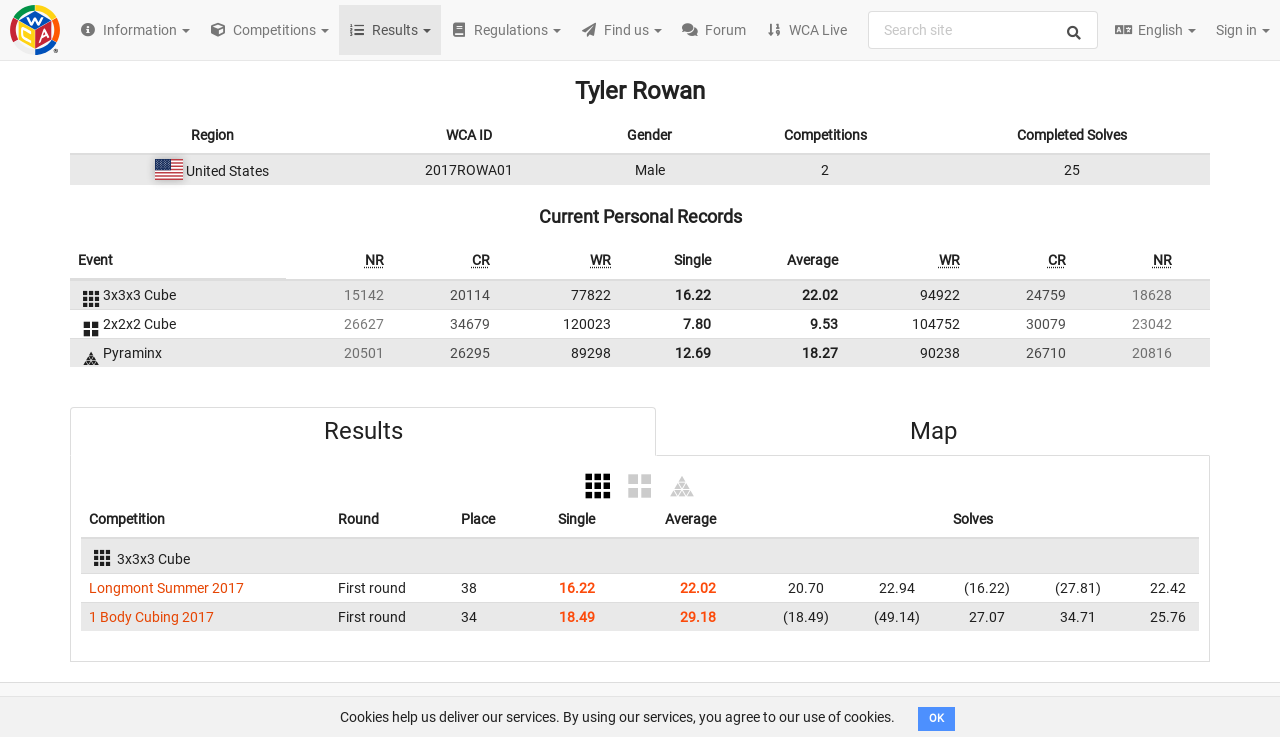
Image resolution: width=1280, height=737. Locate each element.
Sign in (1243, 30)
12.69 (693, 353)
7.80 (697, 324)
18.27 (820, 353)
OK (936, 718)
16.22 (693, 295)
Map (933, 431)
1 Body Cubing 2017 (151, 617)
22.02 (820, 295)
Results (363, 431)
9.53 (824, 324)
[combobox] (983, 30)
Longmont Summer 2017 (166, 588)
